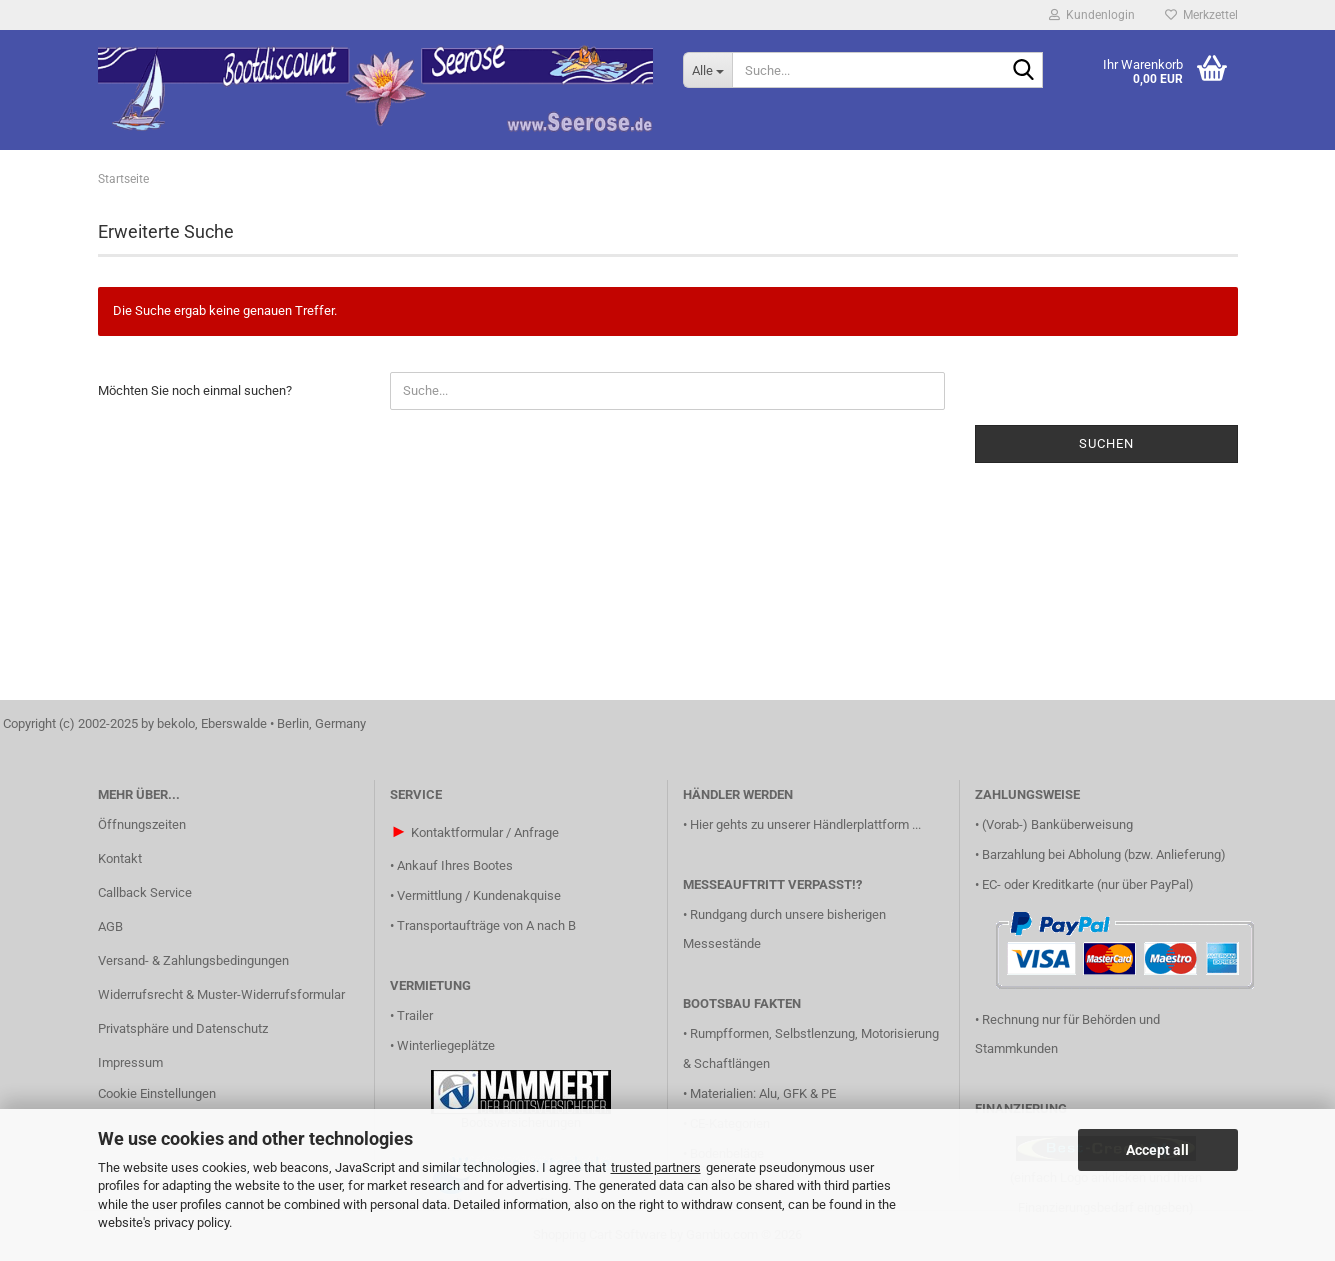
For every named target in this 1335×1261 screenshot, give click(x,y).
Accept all (1157, 1150)
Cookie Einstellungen (157, 1093)
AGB (110, 926)
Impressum (130, 1062)
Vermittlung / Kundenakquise (479, 895)
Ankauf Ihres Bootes (455, 865)
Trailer (415, 1015)
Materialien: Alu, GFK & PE (763, 1093)
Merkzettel (1201, 15)
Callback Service (145, 892)
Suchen (1106, 443)
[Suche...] (707, 70)
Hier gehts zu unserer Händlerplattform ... (805, 824)
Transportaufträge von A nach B (486, 925)
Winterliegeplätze (446, 1045)
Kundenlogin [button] (1092, 15)
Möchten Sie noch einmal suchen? (195, 390)
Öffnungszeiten (142, 824)
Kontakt (120, 858)
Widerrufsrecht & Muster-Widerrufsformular (221, 994)
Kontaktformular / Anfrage (485, 832)
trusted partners (656, 1167)
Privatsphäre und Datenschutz (183, 1028)
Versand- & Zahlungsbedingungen (193, 960)
